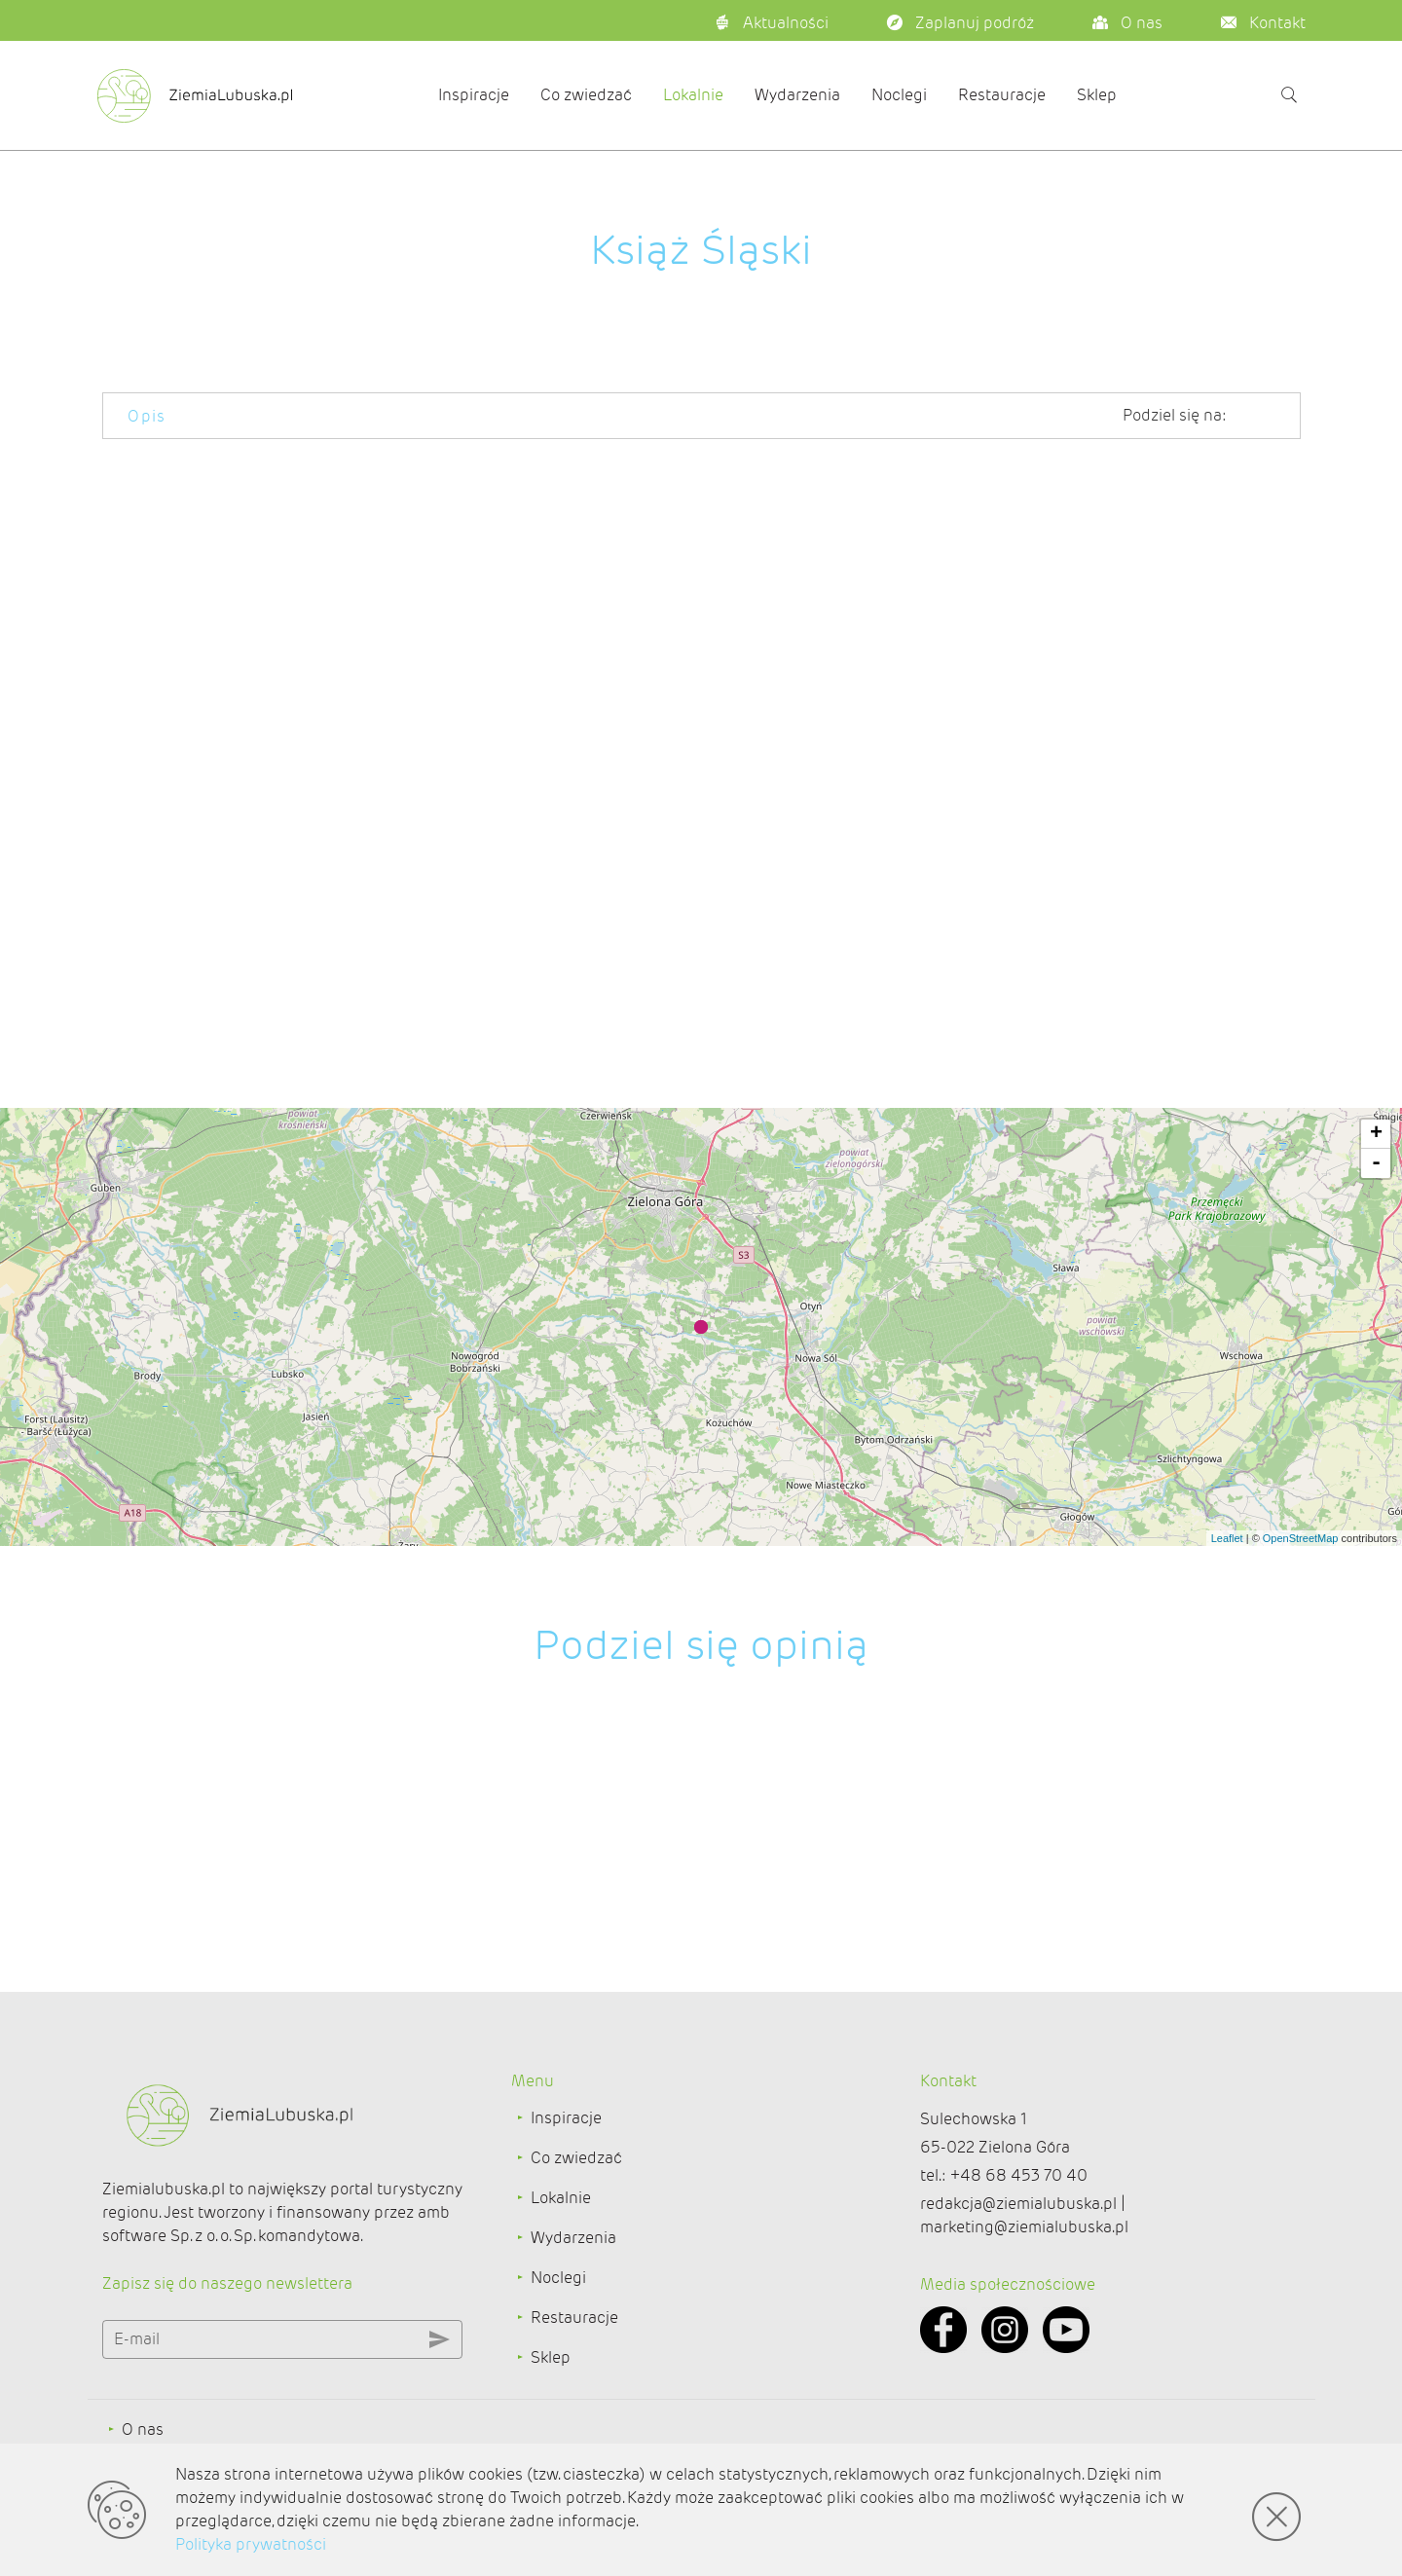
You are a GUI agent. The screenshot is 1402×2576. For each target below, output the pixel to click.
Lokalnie (693, 95)
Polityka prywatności (250, 2544)
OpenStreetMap (1301, 1538)
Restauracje (1002, 95)
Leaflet (1227, 1538)
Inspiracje (473, 95)
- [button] (1376, 1163)
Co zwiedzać (586, 95)
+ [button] (1376, 1134)
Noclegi (899, 95)
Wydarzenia (797, 95)
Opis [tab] (147, 416)
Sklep (1097, 95)
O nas (143, 2429)
